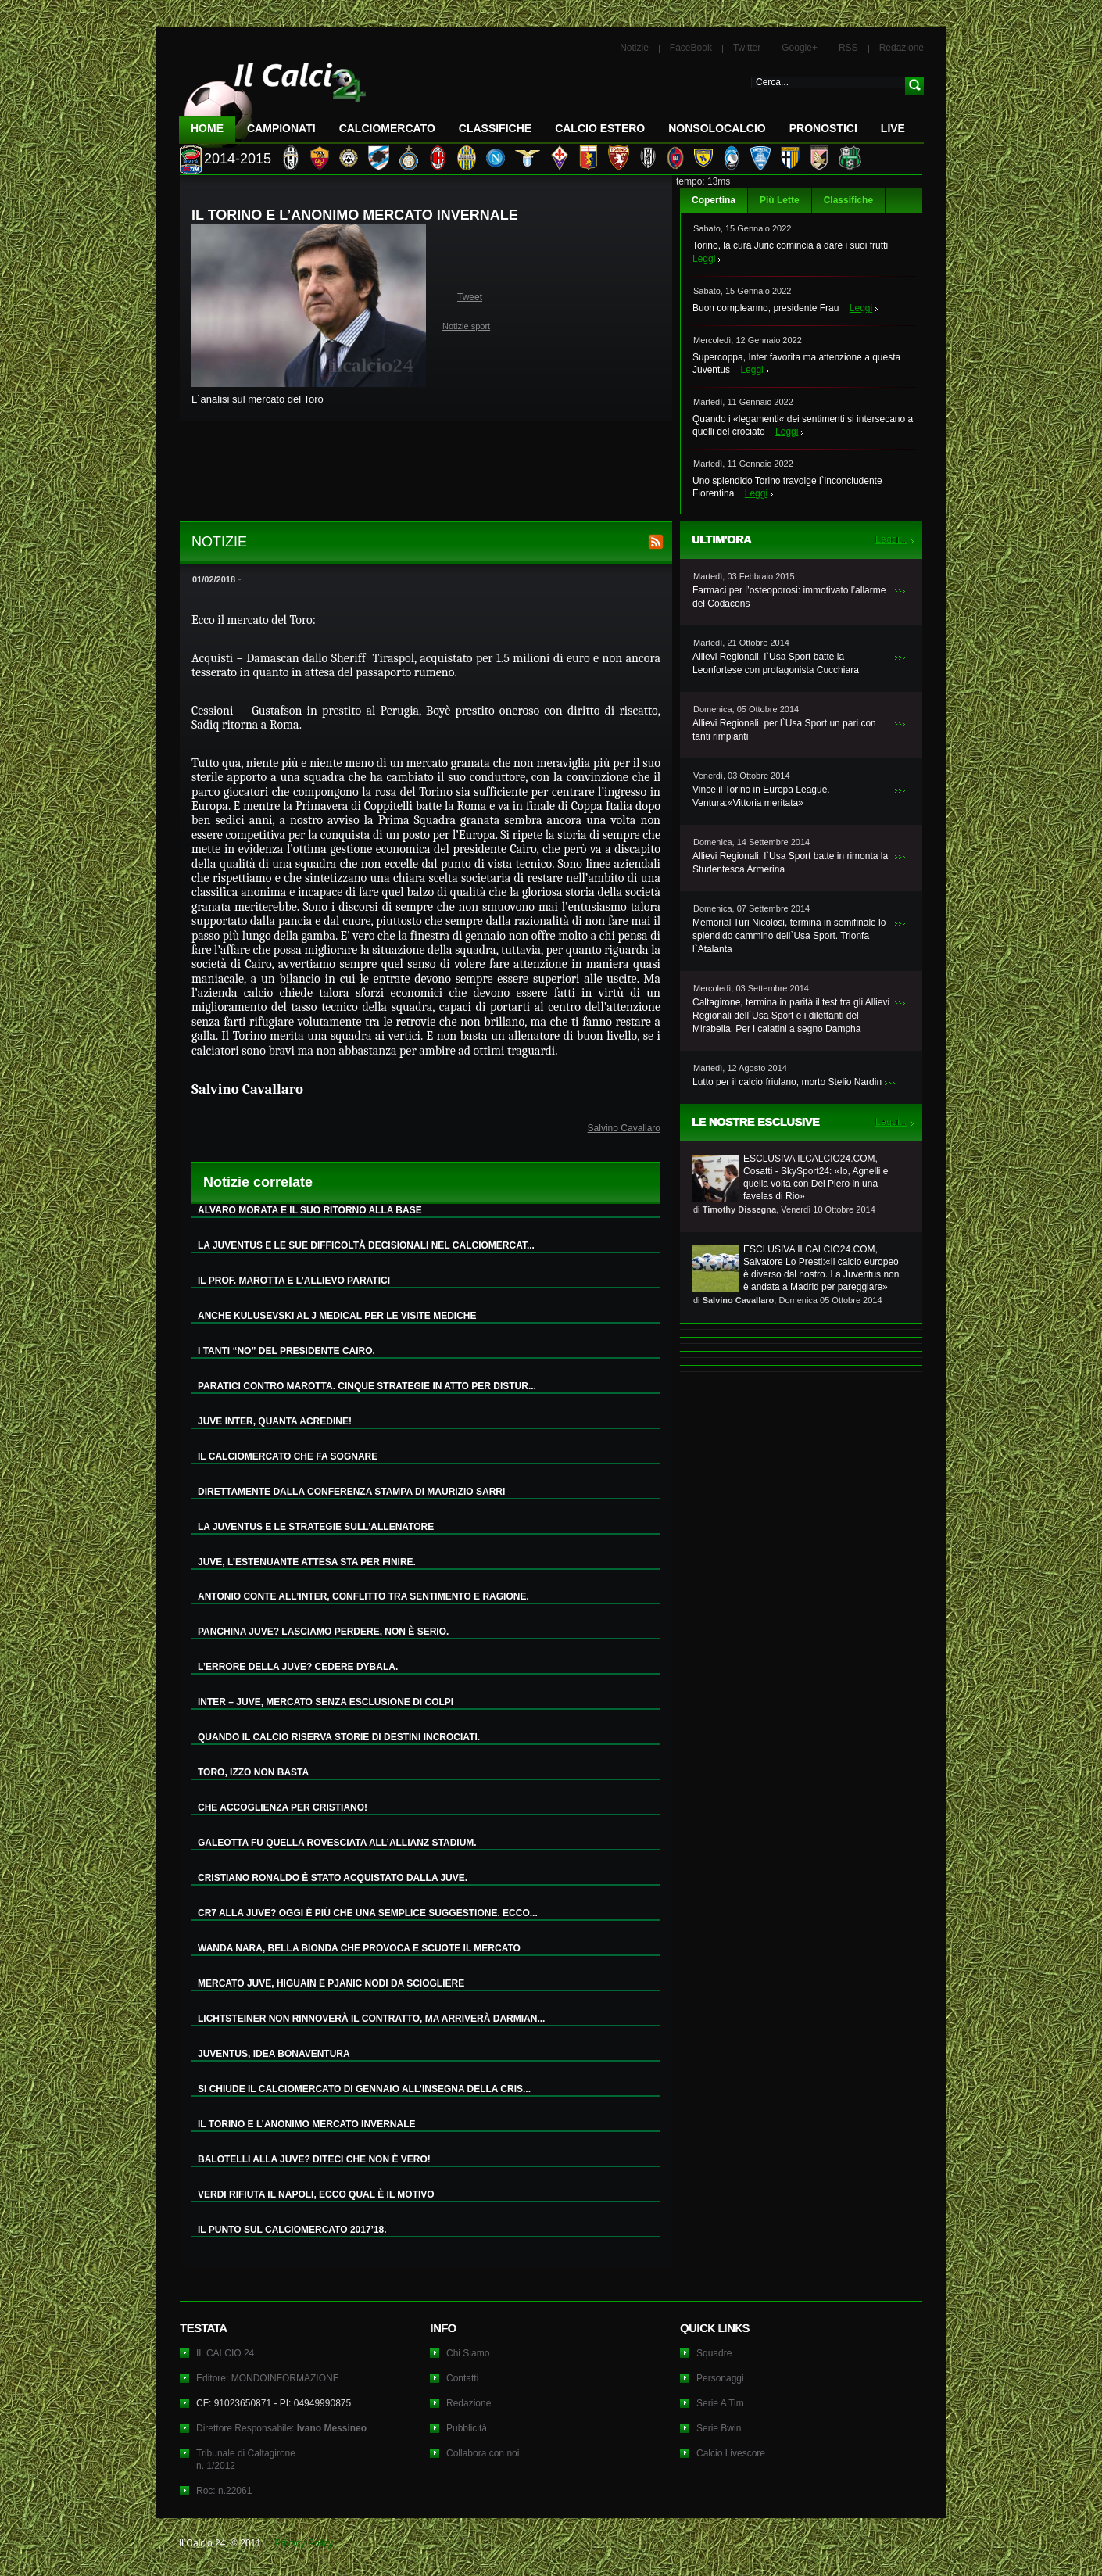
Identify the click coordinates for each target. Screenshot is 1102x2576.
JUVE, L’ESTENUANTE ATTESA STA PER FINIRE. (307, 1562)
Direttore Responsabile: (281, 2428)
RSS (848, 47)
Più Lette (780, 200)
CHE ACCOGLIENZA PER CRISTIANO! (282, 1807)
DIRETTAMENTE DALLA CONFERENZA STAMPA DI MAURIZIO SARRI (351, 1491)
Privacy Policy (303, 2543)
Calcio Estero (600, 128)
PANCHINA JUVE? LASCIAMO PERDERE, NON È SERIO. (323, 1631)
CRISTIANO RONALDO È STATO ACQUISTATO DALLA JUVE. (332, 1877)
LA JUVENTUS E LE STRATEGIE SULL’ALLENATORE (316, 1526)
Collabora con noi (482, 2453)
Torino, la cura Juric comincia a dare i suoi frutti (790, 245)
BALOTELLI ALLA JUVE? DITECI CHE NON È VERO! (314, 2159)
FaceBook (691, 47)
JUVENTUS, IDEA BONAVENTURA (274, 2053)
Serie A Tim (720, 2403)
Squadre (714, 2353)
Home (207, 128)
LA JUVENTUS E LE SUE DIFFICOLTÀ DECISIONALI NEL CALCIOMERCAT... (366, 1245)
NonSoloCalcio (716, 128)
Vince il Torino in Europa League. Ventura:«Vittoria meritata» (761, 796)
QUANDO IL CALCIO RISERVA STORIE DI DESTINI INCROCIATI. (339, 1737)
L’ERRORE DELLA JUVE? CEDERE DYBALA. (298, 1666)
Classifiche (848, 200)
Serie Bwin (718, 2428)
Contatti (462, 2378)
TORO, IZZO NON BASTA (253, 1772)
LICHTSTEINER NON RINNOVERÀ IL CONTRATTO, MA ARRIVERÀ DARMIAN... (371, 2018)
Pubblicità (466, 2428)
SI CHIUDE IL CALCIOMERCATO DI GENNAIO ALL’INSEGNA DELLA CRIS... (364, 2088)
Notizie (634, 47)
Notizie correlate (258, 1182)
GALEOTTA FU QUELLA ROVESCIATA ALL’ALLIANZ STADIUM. (337, 1842)
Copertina (713, 200)
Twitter (746, 47)
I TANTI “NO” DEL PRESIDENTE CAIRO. (286, 1350)
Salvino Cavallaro (624, 1128)
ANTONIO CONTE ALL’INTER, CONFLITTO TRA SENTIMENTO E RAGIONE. (363, 1596)
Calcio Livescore (730, 2453)
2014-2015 (237, 159)
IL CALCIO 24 (225, 2353)
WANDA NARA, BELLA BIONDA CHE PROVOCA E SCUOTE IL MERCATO (359, 1948)
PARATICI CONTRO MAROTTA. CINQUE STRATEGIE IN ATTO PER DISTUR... (367, 1386)
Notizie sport (466, 326)
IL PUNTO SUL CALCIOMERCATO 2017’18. (292, 2229)
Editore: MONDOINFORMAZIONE (267, 2378)
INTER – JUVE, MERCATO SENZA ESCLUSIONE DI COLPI (325, 1701)
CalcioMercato (387, 128)
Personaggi (720, 2378)
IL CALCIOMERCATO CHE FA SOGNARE (287, 1456)
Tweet (469, 297)
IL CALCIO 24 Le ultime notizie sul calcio (273, 99)
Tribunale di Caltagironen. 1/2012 (245, 2459)
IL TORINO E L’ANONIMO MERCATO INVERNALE (306, 2124)
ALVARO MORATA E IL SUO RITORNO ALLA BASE (310, 1210)
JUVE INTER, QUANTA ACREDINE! (275, 1421)
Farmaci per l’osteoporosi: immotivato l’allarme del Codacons (789, 597)
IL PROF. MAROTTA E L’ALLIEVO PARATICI (294, 1280)
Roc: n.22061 (224, 2490)
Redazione (901, 47)
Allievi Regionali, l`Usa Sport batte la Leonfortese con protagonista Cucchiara (775, 663)
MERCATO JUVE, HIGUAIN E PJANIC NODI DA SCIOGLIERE (331, 1983)
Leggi (703, 258)
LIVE (893, 128)
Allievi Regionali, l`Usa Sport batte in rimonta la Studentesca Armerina (790, 863)
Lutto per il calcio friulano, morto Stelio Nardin (787, 1082)
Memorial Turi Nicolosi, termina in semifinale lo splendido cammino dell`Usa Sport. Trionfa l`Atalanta (789, 936)
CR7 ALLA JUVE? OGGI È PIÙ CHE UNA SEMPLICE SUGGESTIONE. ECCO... (368, 1913)
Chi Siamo (467, 2353)
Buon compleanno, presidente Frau (765, 308)
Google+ (800, 47)
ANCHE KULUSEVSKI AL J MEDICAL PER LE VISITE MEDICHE (337, 1315)
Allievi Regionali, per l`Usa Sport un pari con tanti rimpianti (784, 730)
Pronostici (823, 128)
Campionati (281, 128)
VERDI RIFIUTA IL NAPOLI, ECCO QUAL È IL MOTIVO (316, 2194)
